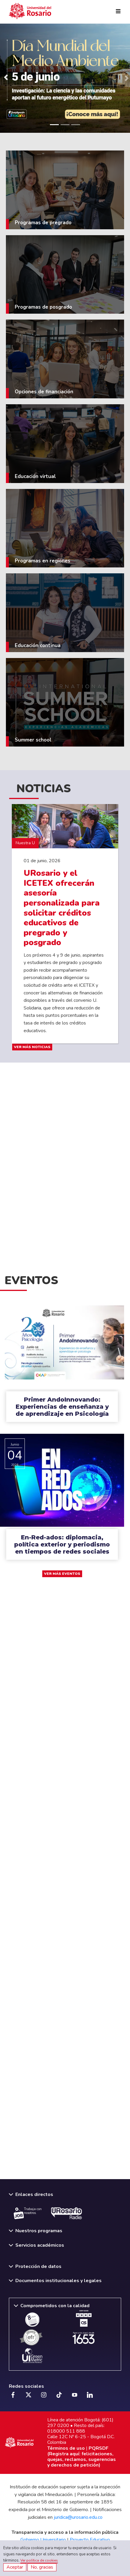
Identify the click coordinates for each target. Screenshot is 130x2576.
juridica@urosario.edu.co (78, 2517)
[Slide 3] (75, 124)
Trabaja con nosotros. (28, 2213)
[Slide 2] (65, 124)
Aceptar (14, 2567)
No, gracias (42, 2567)
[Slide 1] (54, 124)
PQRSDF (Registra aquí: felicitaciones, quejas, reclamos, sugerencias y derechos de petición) (81, 2457)
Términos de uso (66, 2448)
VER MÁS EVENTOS (62, 1573)
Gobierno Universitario (43, 2539)
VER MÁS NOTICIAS (32, 1047)
